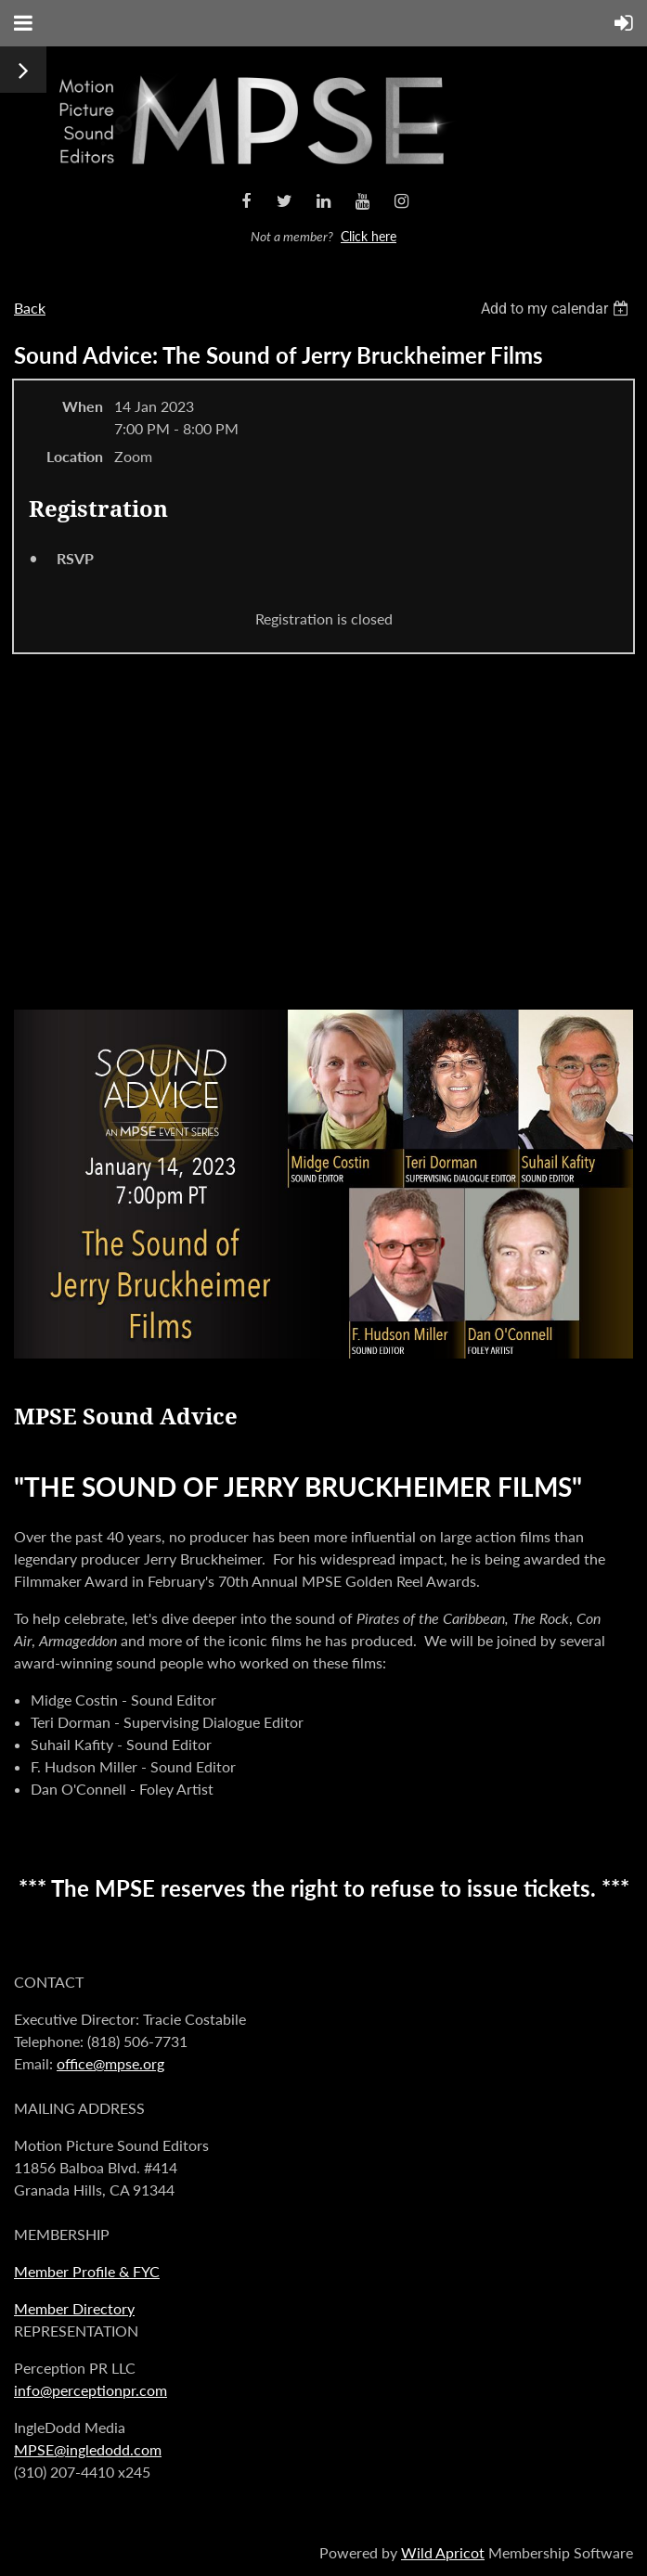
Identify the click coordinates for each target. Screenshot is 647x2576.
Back (29, 307)
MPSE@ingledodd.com (88, 2449)
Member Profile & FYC (87, 2271)
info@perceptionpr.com (90, 2390)
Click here (368, 236)
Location (74, 456)
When (82, 406)
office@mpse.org (110, 2063)
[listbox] (557, 308)
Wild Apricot (443, 2552)
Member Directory (74, 2308)
